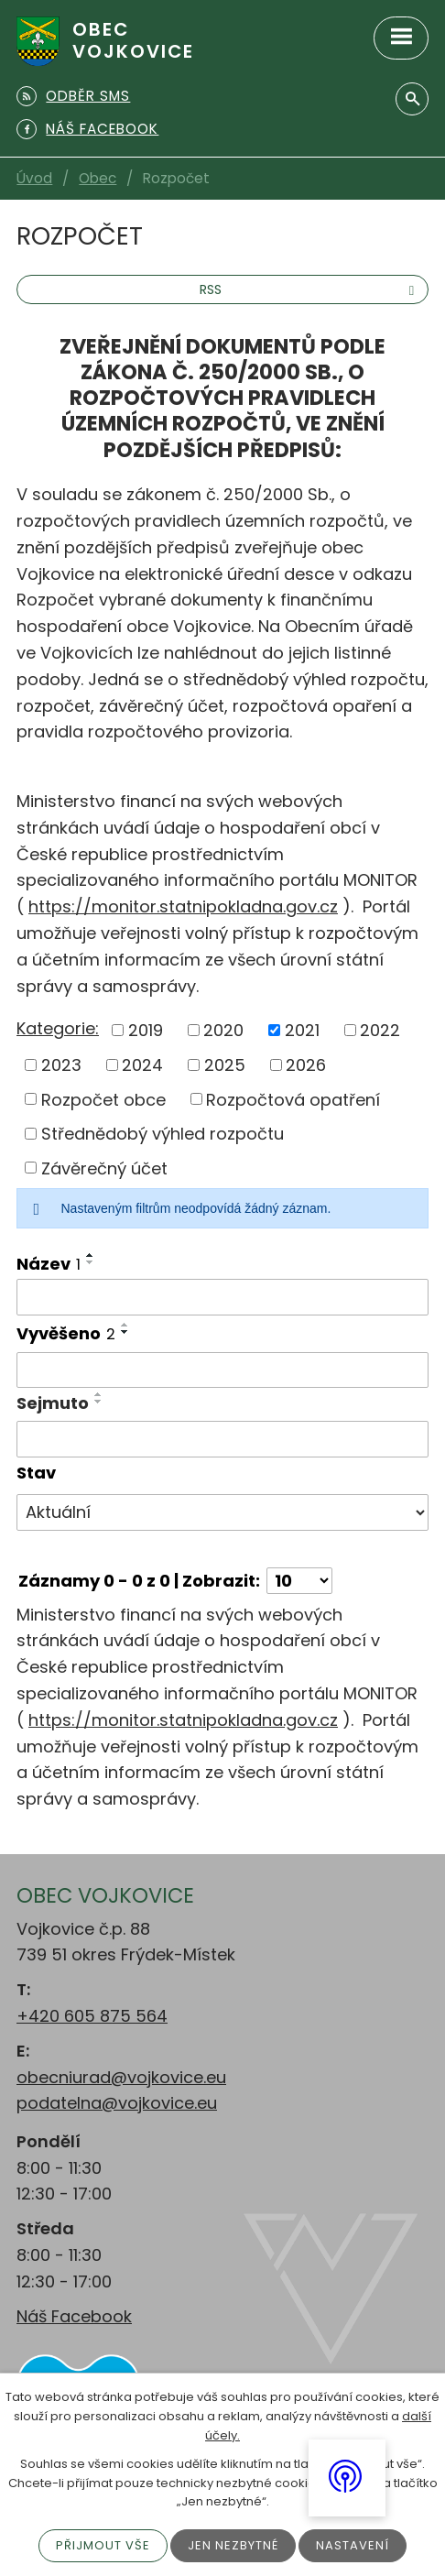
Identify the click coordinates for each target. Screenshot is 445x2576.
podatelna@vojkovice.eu (116, 2102)
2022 (380, 1030)
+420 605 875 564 (92, 2015)
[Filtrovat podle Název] (222, 1297)
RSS (309, 289)
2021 (302, 1030)
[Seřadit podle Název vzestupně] (91, 1255)
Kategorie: (57, 1028)
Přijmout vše (103, 2545)
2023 (61, 1064)
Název (48, 1263)
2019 (145, 1030)
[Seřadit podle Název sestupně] (91, 1262)
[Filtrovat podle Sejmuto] (222, 1439)
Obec (97, 178)
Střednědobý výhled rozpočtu (162, 1133)
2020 (223, 1030)
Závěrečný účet (104, 1167)
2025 (224, 1064)
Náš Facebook (74, 2316)
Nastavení (352, 2545)
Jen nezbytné (233, 2545)
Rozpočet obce (103, 1098)
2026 (306, 1064)
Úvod (34, 178)
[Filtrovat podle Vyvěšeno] (222, 1370)
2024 (142, 1064)
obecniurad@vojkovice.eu (121, 2077)
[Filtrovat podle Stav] (222, 1512)
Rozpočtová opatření (293, 1098)
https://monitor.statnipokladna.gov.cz (183, 906)
